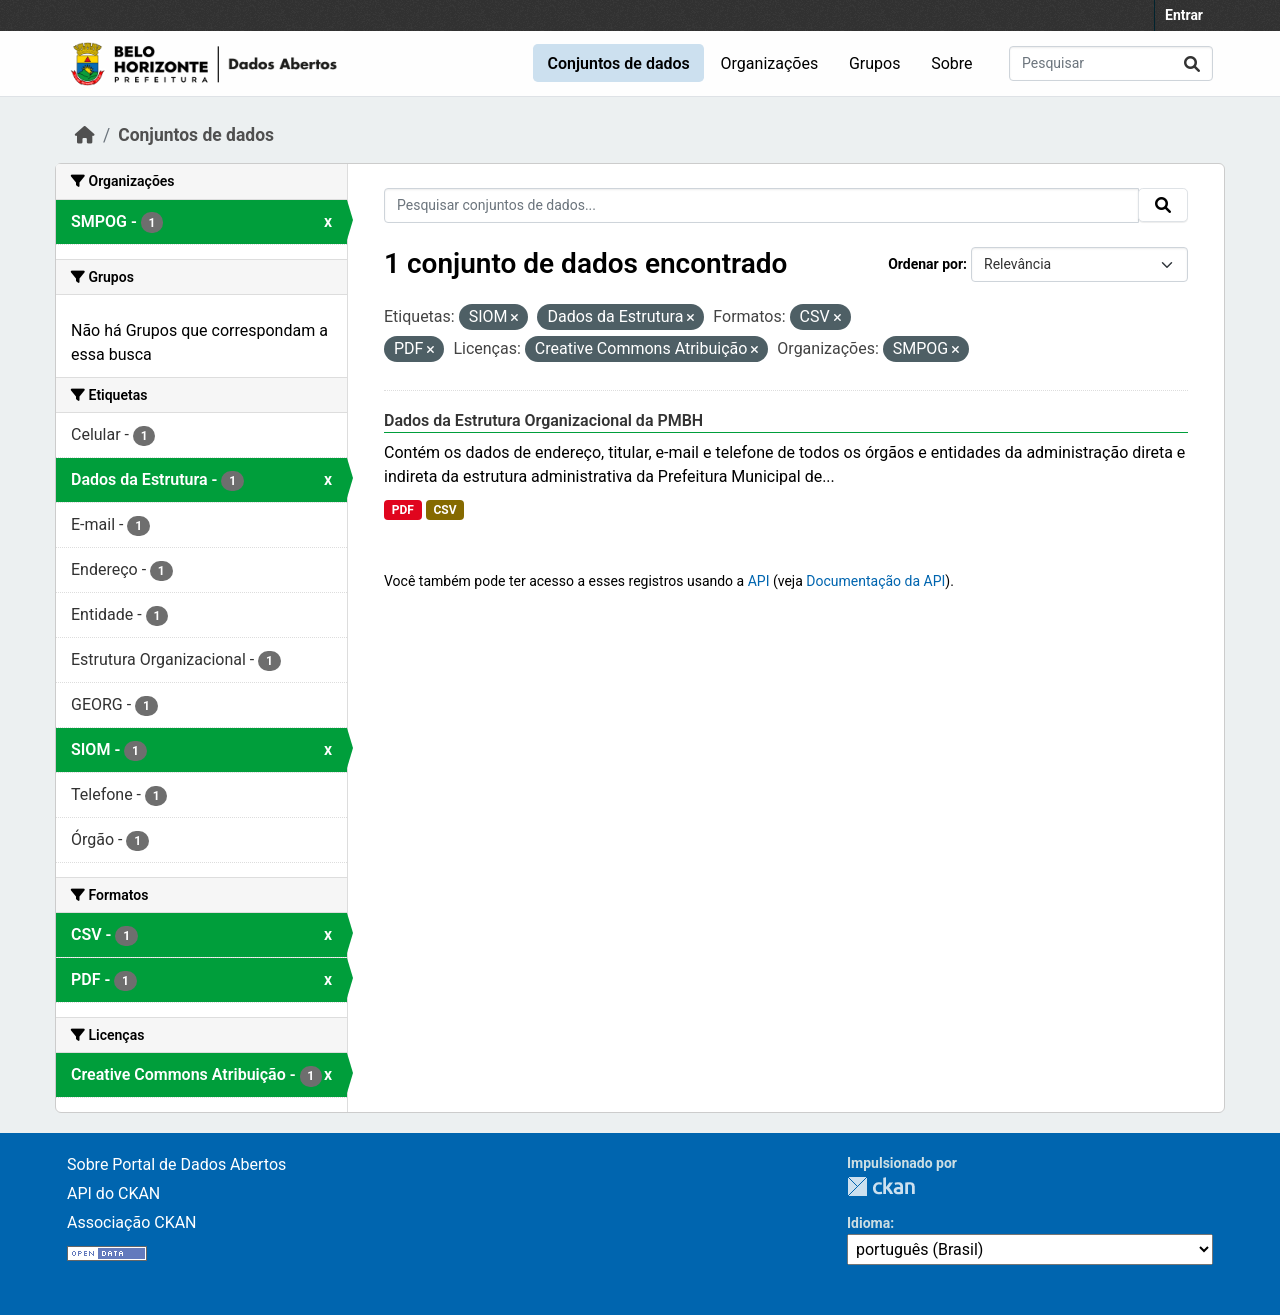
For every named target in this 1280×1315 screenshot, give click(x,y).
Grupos (875, 63)
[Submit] (1192, 63)
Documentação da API (875, 581)
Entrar (1184, 15)
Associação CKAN (132, 1222)
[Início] (85, 135)
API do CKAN (113, 1193)
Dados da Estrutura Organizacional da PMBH (543, 420)
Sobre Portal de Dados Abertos (176, 1164)
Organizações (770, 63)
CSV (444, 510)
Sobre (951, 63)
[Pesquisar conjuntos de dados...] (1111, 63)
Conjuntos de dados (618, 63)
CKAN (881, 1186)
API (759, 581)
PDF (403, 510)
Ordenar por (925, 264)
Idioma (868, 1223)
